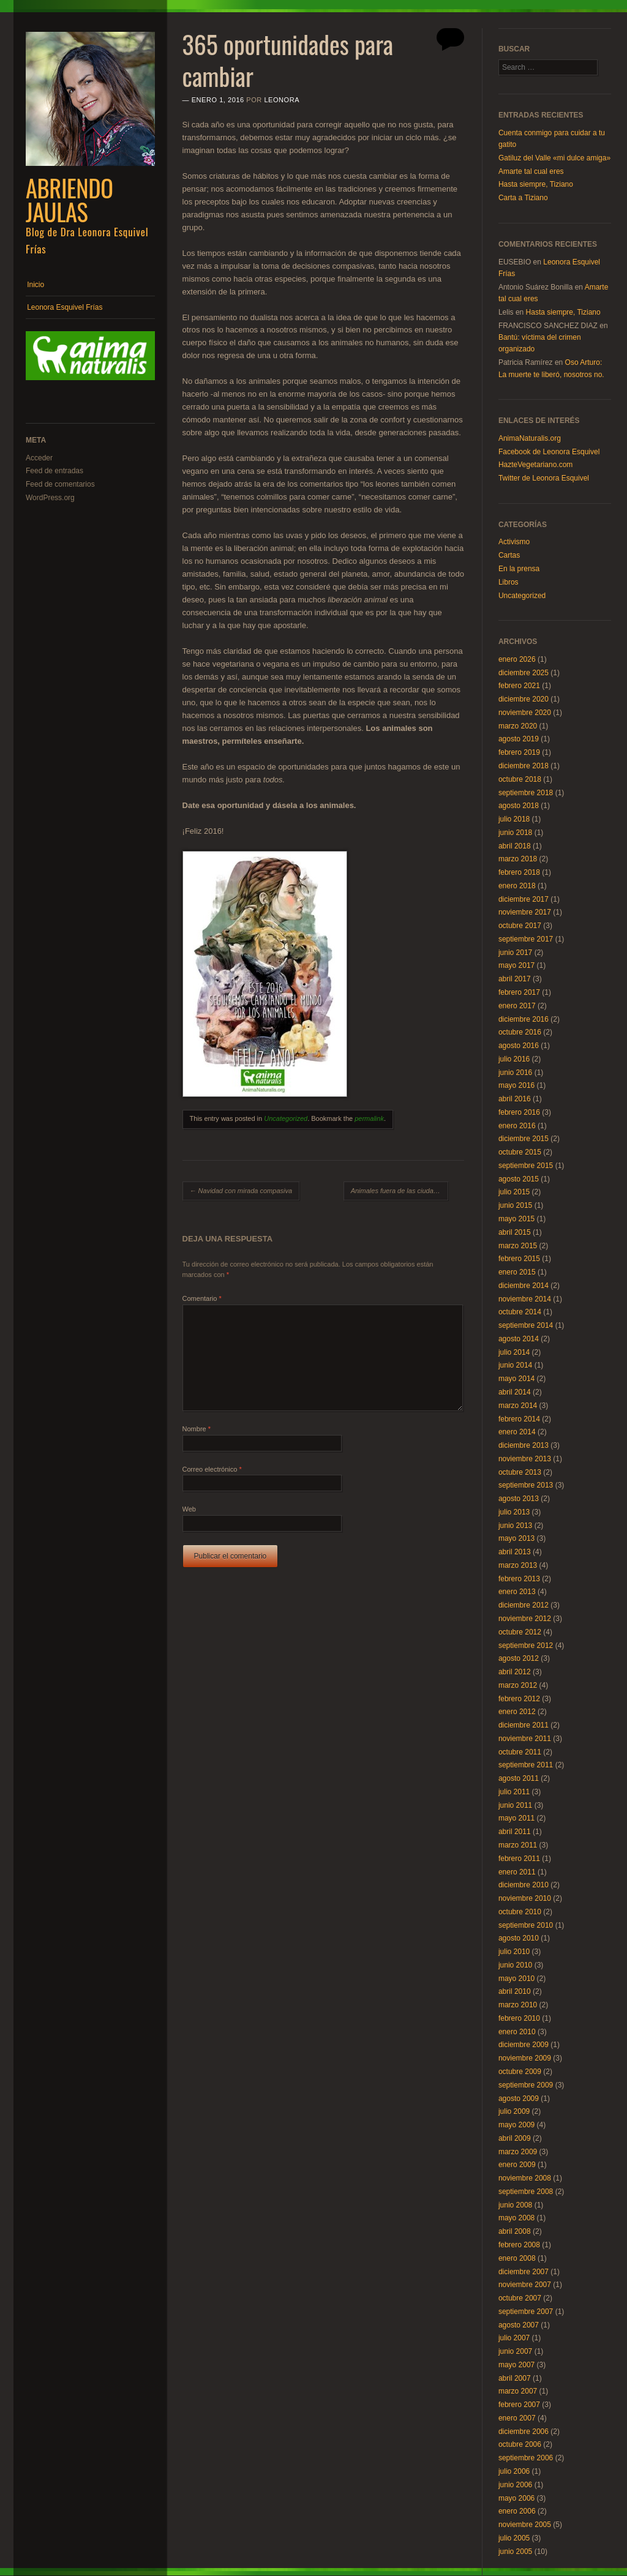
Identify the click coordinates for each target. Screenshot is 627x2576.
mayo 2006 (516, 2498)
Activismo (514, 541)
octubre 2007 (519, 2298)
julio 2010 (514, 1951)
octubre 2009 (519, 2071)
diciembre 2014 (523, 1285)
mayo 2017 (516, 965)
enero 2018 (517, 886)
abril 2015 (514, 1232)
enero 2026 (517, 659)
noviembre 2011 (524, 1738)
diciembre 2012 (523, 1605)
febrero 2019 (519, 752)
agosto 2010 (518, 1938)
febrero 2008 (519, 2245)
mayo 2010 (516, 1978)
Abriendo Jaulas (69, 199)
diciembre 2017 (523, 899)
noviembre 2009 (524, 2058)
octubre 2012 (519, 1632)
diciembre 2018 (523, 766)
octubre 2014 (519, 1312)
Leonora (281, 99)
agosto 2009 (518, 2098)
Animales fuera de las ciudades (399, 1190)
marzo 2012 (517, 1685)
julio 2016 (514, 1059)
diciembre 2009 (523, 2044)
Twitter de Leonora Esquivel (543, 478)
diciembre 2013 (523, 1445)
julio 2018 (514, 819)
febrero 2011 (519, 1858)
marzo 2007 (517, 2391)
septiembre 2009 (525, 2085)
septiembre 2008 (525, 2191)
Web (189, 1509)
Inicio (35, 284)
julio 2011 (514, 1792)
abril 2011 (514, 1831)
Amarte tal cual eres (531, 171)
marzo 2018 (517, 859)
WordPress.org (50, 497)
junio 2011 (515, 1805)
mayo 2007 (516, 2365)
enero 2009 (517, 2164)
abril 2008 (514, 2231)
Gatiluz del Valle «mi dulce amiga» (554, 158)
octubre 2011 (519, 1752)
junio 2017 (515, 952)
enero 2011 (517, 1872)
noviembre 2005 (524, 2524)
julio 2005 (514, 2538)
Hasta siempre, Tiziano (535, 184)
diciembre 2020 (523, 699)
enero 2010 (517, 2031)
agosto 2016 (518, 1045)
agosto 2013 (518, 1498)
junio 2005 (515, 2551)
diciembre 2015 (523, 1138)
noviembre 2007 (524, 2284)
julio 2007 (514, 2338)
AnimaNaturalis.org (529, 438)
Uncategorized (285, 1118)
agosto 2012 (518, 1658)
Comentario (202, 1298)
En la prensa (518, 568)
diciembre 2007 (523, 2271)
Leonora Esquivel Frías (64, 307)
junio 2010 (515, 1965)
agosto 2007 (518, 2325)
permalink (369, 1118)
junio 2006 (515, 2485)
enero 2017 (517, 1006)
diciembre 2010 (523, 1885)
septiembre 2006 (525, 2458)
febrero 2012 (519, 1698)
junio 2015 (515, 1205)
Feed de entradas (54, 470)
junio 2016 (515, 1072)
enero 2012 (517, 1711)
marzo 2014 (517, 1405)
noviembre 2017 (524, 912)
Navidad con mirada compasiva (241, 1190)
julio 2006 (514, 2471)
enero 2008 (517, 2258)
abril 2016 (514, 1099)
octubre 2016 (519, 1032)
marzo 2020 (517, 726)
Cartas (509, 555)
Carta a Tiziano (523, 197)
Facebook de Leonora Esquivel (548, 451)
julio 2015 (514, 1192)
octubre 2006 (519, 2444)
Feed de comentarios (60, 484)
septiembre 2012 (525, 1645)
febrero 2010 (519, 2018)
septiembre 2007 (525, 2311)
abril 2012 (514, 1672)
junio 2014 (515, 1365)
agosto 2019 (518, 739)
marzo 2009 (517, 2151)
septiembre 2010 (525, 1925)
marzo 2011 (517, 1845)
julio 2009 (514, 2111)
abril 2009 (514, 2138)
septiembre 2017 (525, 939)
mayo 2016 (516, 1085)
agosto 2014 (518, 1339)
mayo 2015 (516, 1219)
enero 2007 (517, 2418)
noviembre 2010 (524, 1898)
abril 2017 (514, 979)
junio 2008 (515, 2205)
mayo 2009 (516, 2125)
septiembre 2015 (525, 1165)
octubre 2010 (519, 1912)
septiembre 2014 (525, 1325)
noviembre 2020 (524, 712)
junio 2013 (515, 1525)
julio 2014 (514, 1352)
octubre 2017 (519, 925)
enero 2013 (517, 1591)
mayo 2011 (516, 1818)
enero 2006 (517, 2511)
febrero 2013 (519, 1578)
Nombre (196, 1428)
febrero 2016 (519, 1112)
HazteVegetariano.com (535, 464)
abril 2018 (514, 846)
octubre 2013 (519, 1472)
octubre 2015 (519, 1152)
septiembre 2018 (525, 792)
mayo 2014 (516, 1378)
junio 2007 (515, 2351)
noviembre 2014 (524, 1299)
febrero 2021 (519, 685)
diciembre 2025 (523, 672)
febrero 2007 (519, 2404)
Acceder (39, 458)
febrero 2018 (519, 872)
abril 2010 (514, 1991)
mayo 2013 (516, 1538)
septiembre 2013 (525, 1485)
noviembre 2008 (524, 2178)
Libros (508, 582)
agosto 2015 (518, 1179)
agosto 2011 (518, 1778)
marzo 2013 (517, 1565)
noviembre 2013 (524, 1459)
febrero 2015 (519, 1258)
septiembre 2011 (525, 1765)
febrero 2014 (519, 1419)
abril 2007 (514, 2378)
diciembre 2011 (523, 1725)
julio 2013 (514, 1512)
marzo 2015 (517, 1245)
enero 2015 (517, 1272)
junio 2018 (515, 832)
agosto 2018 (518, 805)
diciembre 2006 (523, 2431)
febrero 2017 (519, 992)
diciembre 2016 (523, 1019)
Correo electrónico (212, 1469)
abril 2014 (514, 1392)
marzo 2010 (517, 2005)
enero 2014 (517, 1432)
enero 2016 (517, 1125)
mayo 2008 (516, 2218)
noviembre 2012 (524, 1618)
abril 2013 (514, 1552)
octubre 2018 (519, 779)
